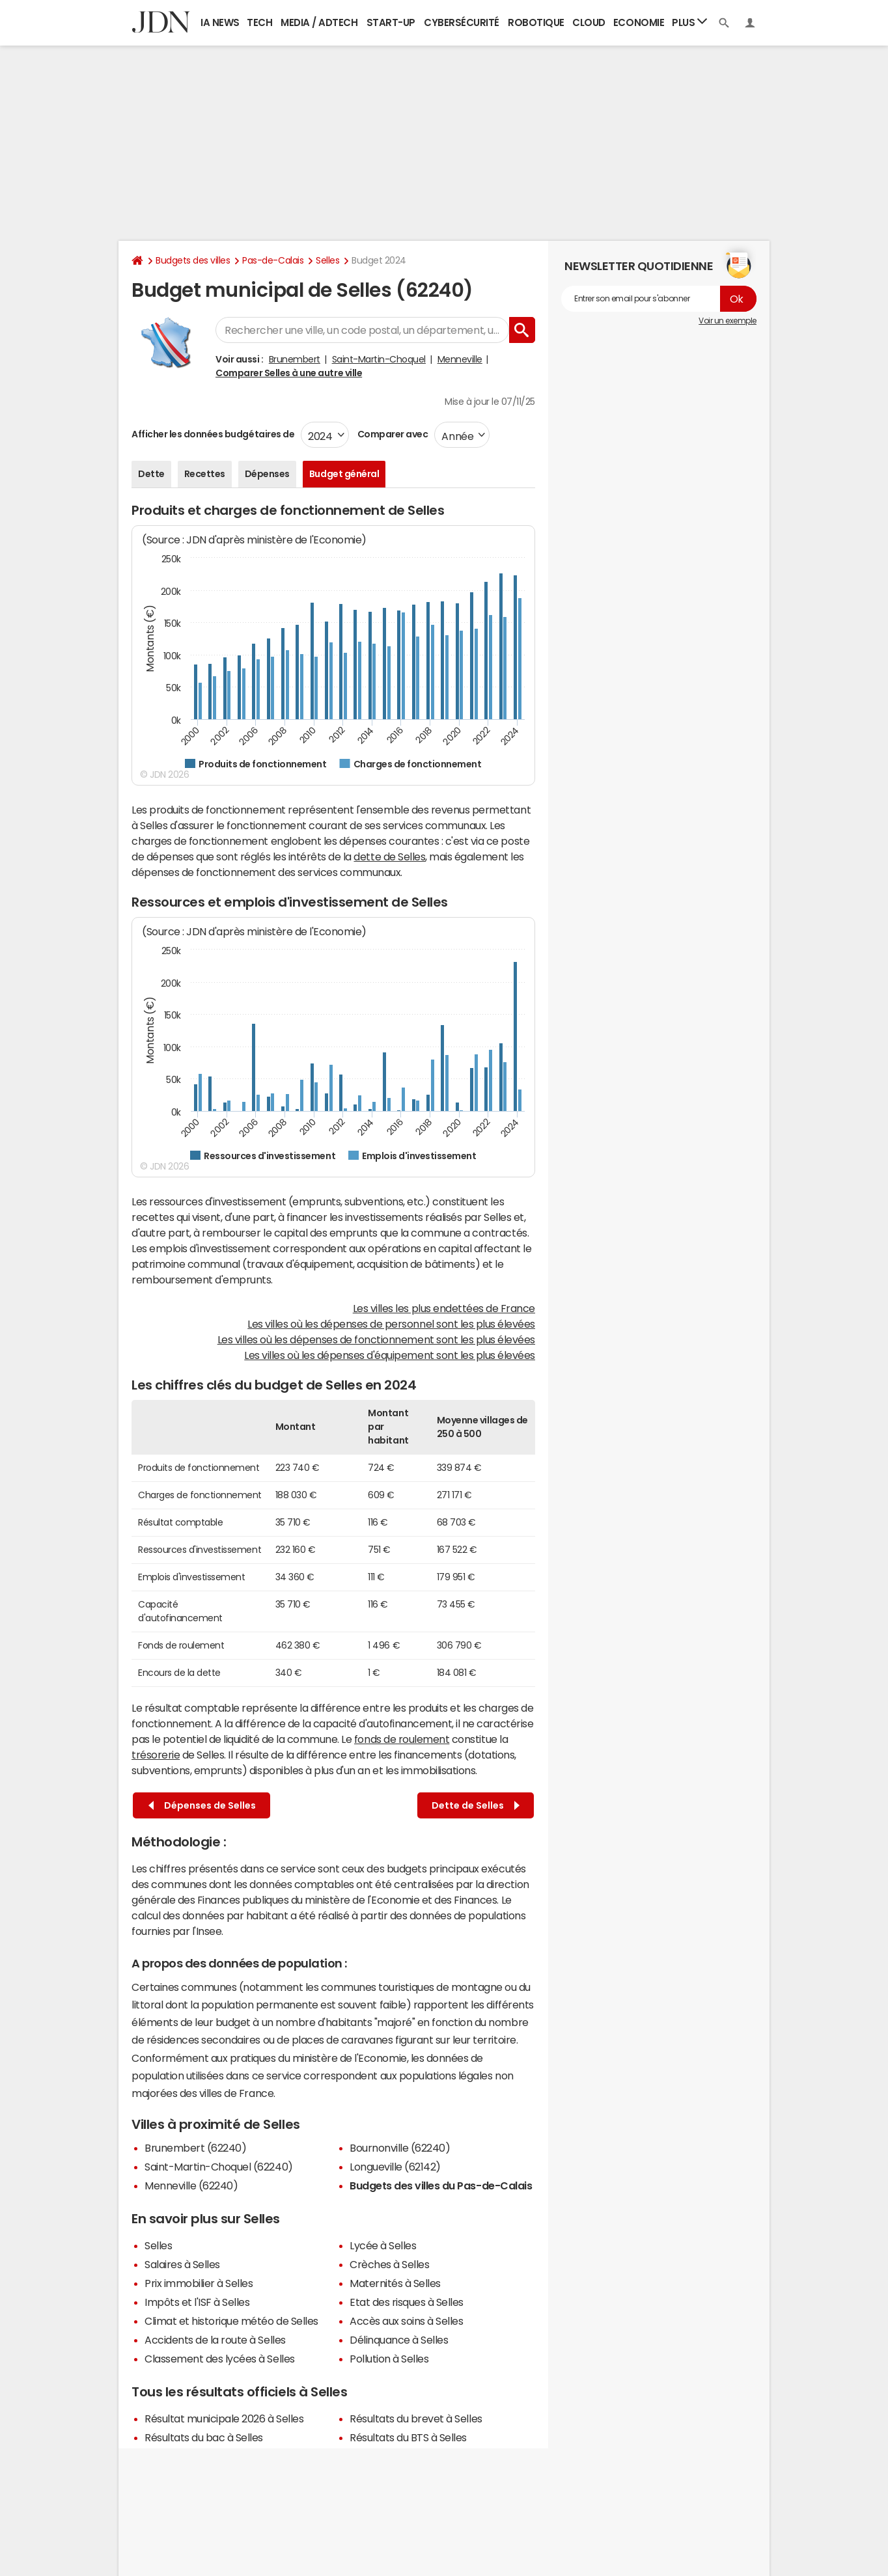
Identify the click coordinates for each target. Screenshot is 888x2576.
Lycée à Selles (383, 2245)
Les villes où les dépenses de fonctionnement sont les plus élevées (376, 1339)
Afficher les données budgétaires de (213, 434)
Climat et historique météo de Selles (231, 2321)
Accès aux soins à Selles (406, 2321)
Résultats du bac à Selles (204, 2437)
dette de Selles (389, 856)
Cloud (588, 22)
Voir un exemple (727, 321)
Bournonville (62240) (400, 2148)
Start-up (391, 22)
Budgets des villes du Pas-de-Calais (441, 2185)
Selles (327, 260)
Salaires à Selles (182, 2264)
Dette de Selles (476, 1806)
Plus (689, 21)
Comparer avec (391, 434)
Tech (259, 22)
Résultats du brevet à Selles (416, 2418)
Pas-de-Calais (272, 260)
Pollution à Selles (389, 2358)
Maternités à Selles (395, 2283)
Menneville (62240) (191, 2185)
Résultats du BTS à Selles (408, 2437)
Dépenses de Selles (202, 1806)
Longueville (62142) (395, 2166)
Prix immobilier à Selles (199, 2283)
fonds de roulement (401, 1739)
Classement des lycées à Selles (220, 2358)
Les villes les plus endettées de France (444, 1308)
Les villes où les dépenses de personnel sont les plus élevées (391, 1324)
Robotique (536, 22)
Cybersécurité (461, 22)
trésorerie (156, 1754)
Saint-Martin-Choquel (379, 359)
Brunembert (294, 359)
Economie (638, 22)
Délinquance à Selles (399, 2340)
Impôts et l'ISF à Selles (197, 2302)
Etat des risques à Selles (407, 2302)
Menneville (459, 359)
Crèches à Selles (389, 2264)
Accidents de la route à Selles (215, 2340)
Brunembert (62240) (195, 2148)
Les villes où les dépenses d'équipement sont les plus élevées (389, 1355)
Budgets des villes (193, 260)
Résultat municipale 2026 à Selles (224, 2418)
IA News (220, 22)
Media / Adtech (319, 22)
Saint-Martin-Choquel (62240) (219, 2166)
